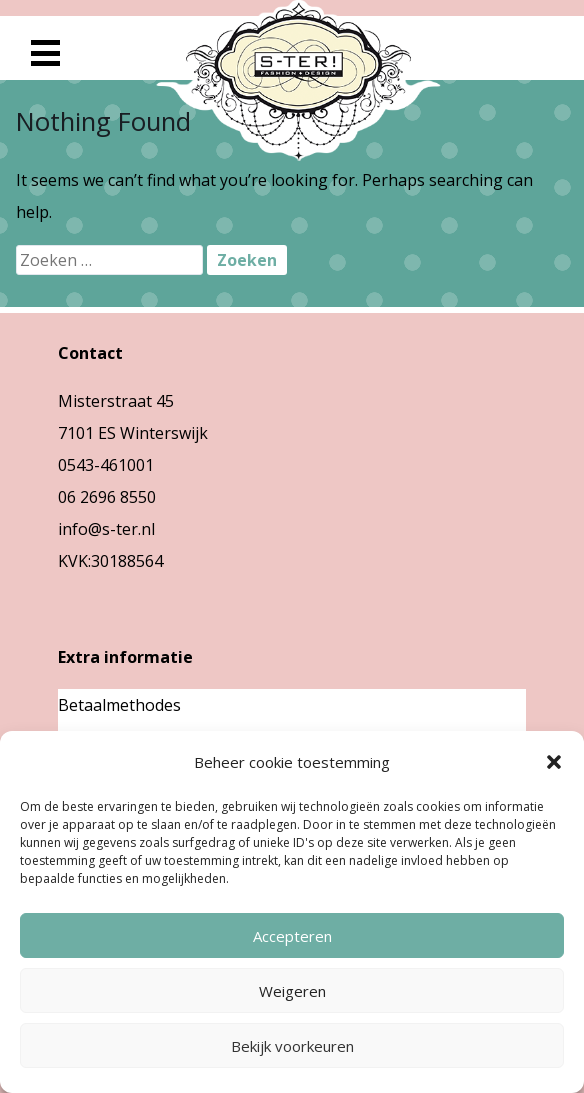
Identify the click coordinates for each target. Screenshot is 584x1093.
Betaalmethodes (119, 705)
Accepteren (292, 936)
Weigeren (292, 991)
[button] (554, 762)
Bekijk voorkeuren (292, 1046)
